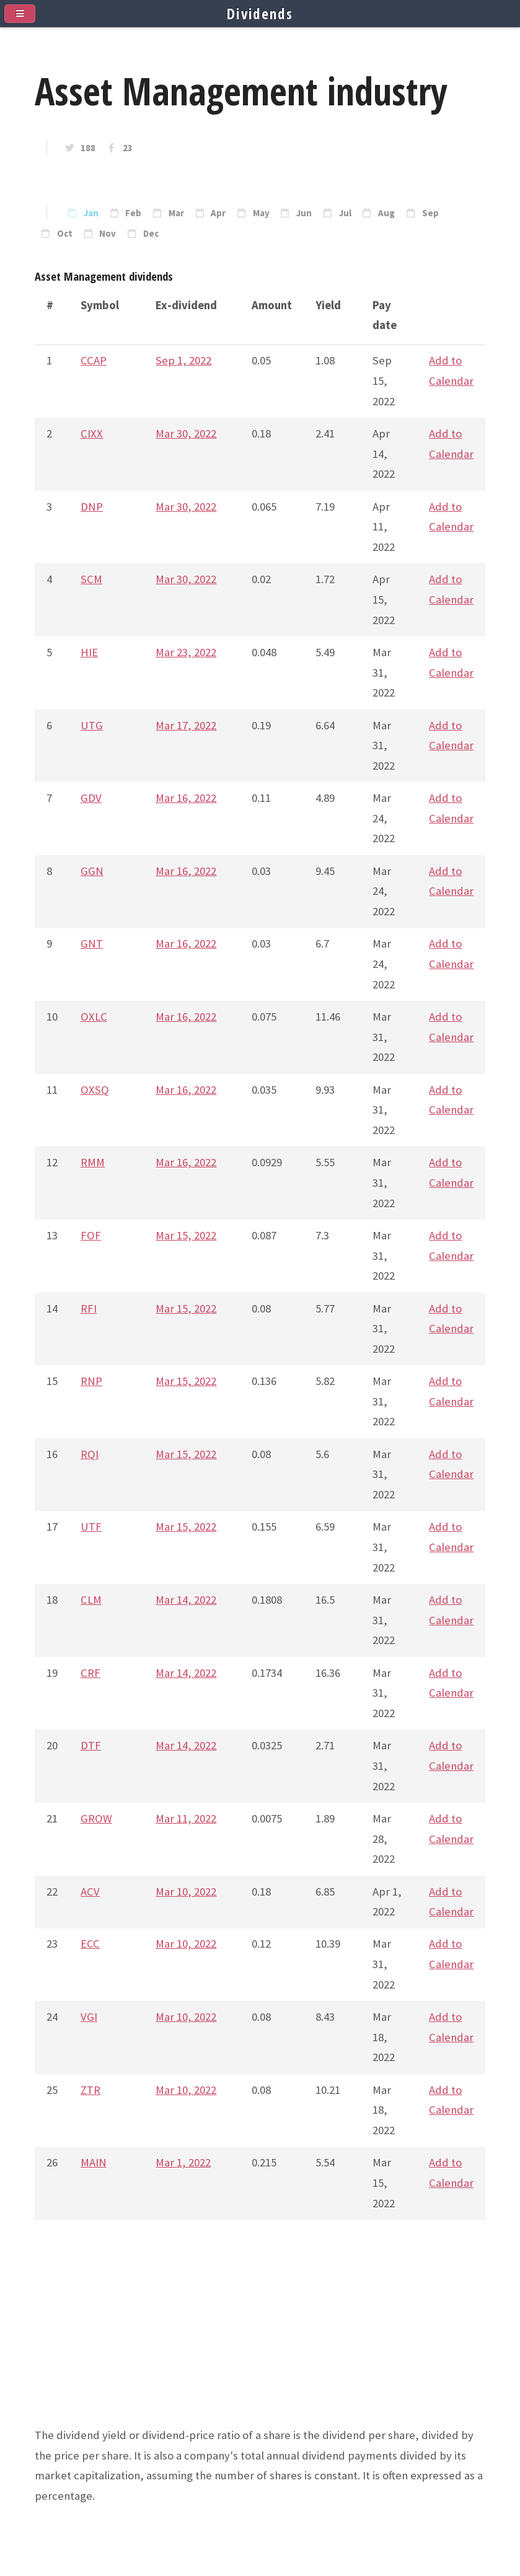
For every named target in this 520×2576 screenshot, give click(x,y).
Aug (386, 213)
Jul (345, 213)
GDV (91, 798)
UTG (92, 725)
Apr (218, 213)
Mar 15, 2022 (186, 1235)
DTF (91, 1745)
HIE (89, 652)
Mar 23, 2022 (186, 652)
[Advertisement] (260, 2338)
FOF (91, 1235)
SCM (91, 579)
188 (88, 148)
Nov (107, 234)
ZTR (90, 2090)
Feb (133, 213)
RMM (93, 1162)
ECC (90, 1943)
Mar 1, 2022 (183, 2162)
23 (128, 148)
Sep (430, 213)
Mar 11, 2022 (186, 1818)
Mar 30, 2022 (186, 433)
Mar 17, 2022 (186, 725)
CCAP (94, 360)
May (261, 213)
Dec (151, 234)
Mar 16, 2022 (186, 798)
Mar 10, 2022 (186, 1891)
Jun (304, 213)
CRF (90, 1673)
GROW (96, 1818)
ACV (90, 1891)
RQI (90, 1454)
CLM (91, 1600)
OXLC (94, 1016)
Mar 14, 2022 (186, 1600)
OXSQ (95, 1090)
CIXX (92, 433)
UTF (91, 1526)
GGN (92, 871)
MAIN (94, 2162)
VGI (89, 2017)
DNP (92, 506)
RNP (91, 1381)
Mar (176, 213)
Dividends (260, 14)
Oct (65, 234)
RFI (89, 1308)
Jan (91, 213)
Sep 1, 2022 (183, 360)
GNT (92, 943)
